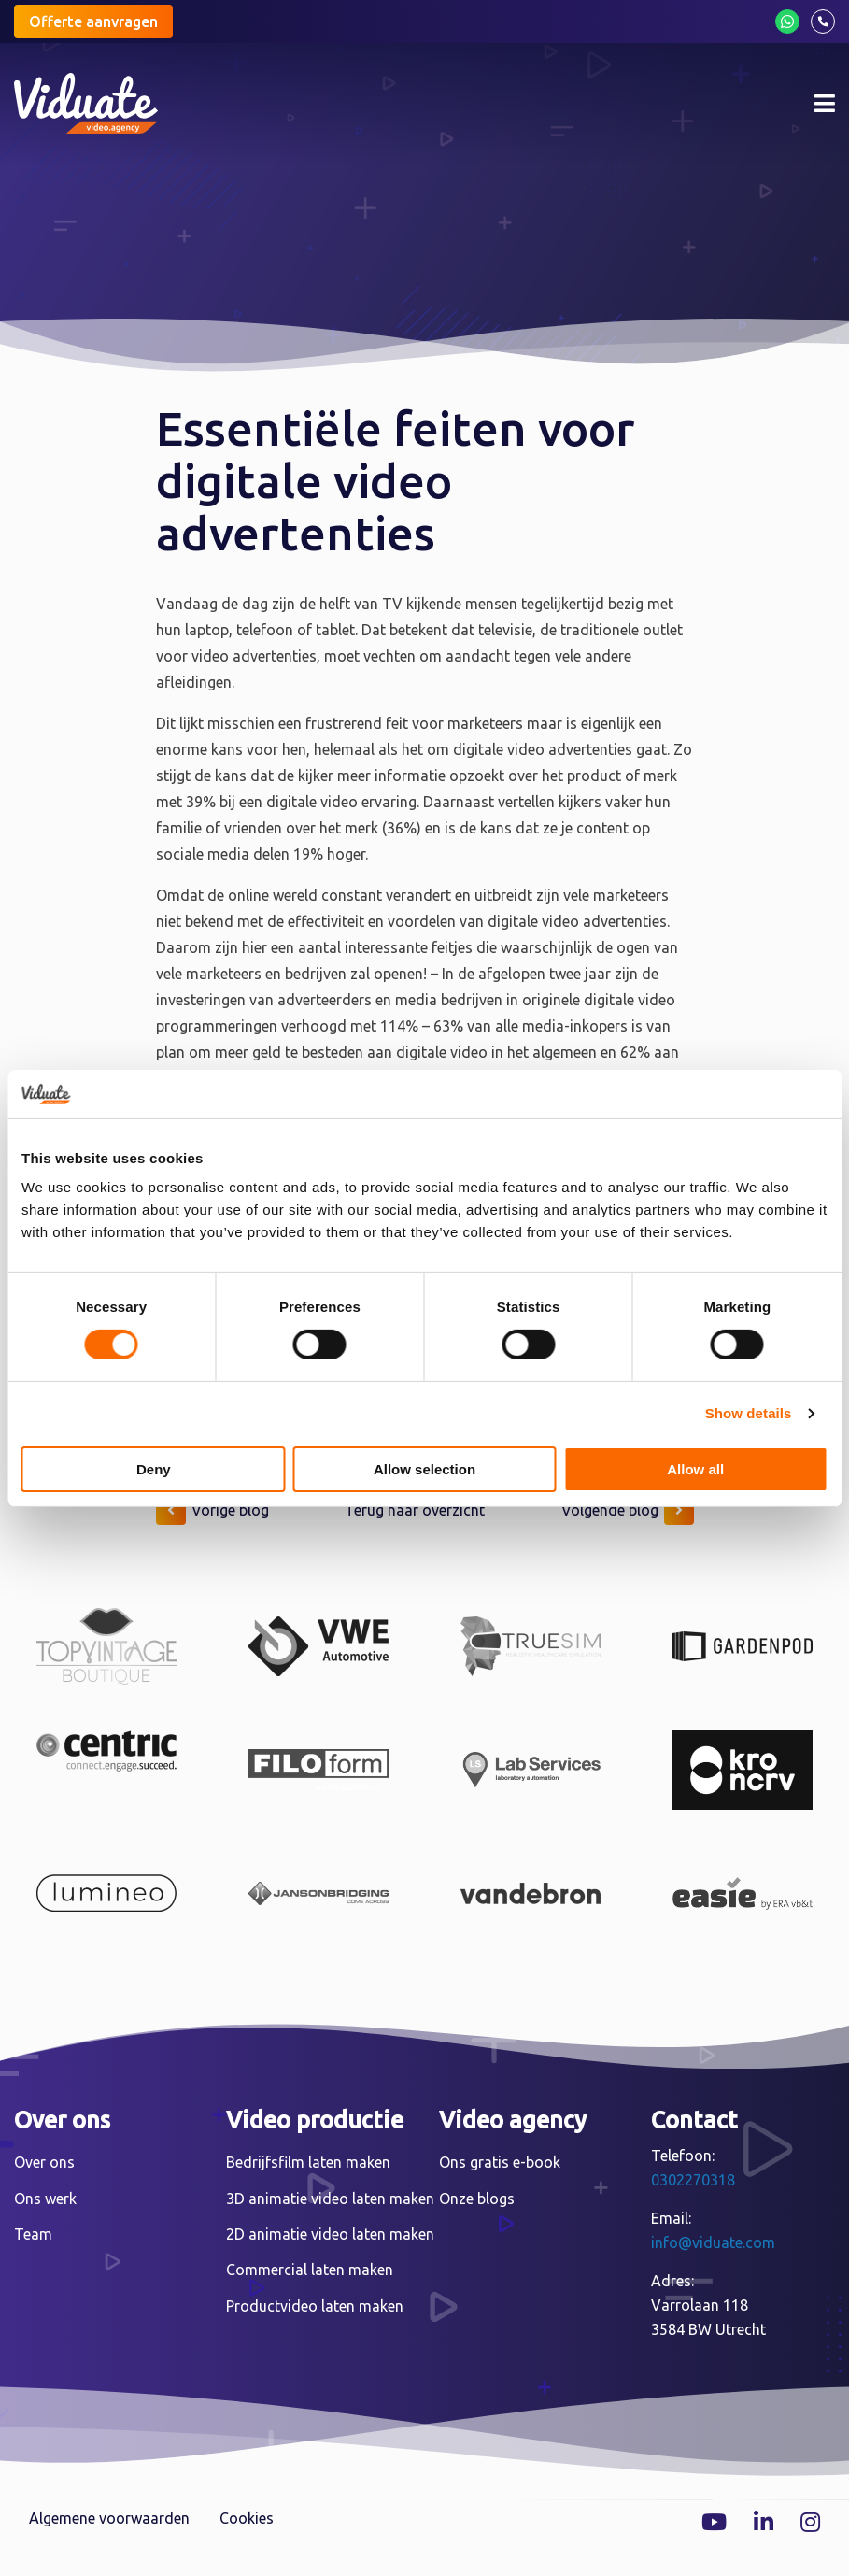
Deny (153, 1469)
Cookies (246, 2518)
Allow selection (424, 1469)
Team (33, 2234)
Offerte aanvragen (93, 21)
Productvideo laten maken (314, 2306)
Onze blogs (477, 2198)
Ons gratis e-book (499, 2162)
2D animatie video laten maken (330, 2234)
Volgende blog (627, 1510)
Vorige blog (212, 1510)
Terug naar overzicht (415, 1509)
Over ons (44, 2162)
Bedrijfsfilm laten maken (308, 2162)
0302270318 (693, 2179)
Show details (748, 1413)
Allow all (695, 1469)
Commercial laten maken (309, 2269)
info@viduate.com (713, 2242)
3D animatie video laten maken (330, 2198)
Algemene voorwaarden (109, 2518)
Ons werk (45, 2198)
